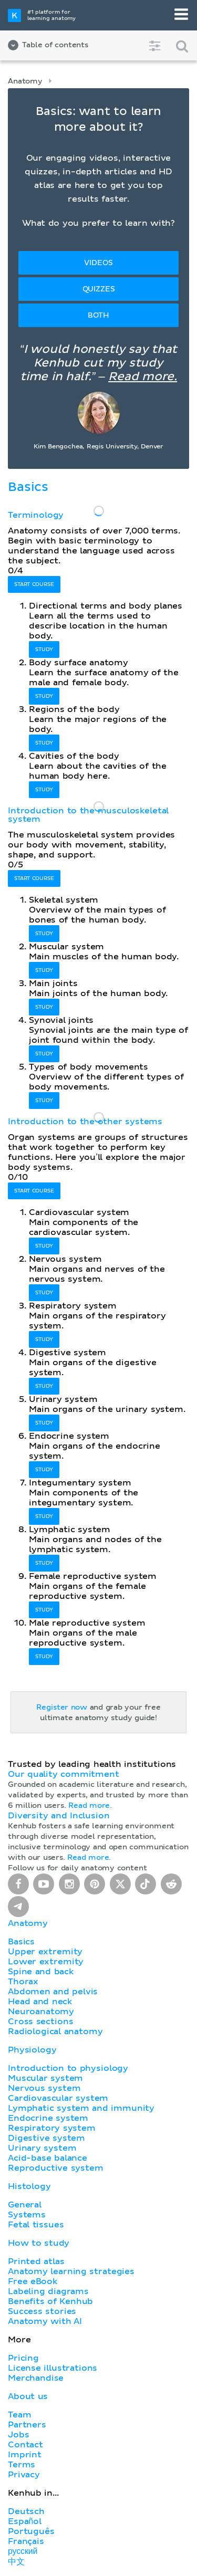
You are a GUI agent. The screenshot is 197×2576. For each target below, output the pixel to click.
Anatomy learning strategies (71, 2271)
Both (98, 315)
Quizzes (98, 289)
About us (28, 2396)
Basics (21, 1942)
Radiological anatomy (55, 2031)
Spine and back (41, 1971)
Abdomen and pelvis (53, 1991)
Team (19, 2415)
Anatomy (25, 81)
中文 (16, 2562)
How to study (38, 2243)
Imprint (25, 2455)
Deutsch (26, 2511)
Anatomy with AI (45, 2321)
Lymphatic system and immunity (81, 2108)
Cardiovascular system (58, 2098)
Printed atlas (36, 2261)
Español (25, 2521)
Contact (25, 2445)
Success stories (42, 2311)
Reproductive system (55, 2168)
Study (44, 649)
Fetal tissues (36, 2225)
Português (31, 2531)
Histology (29, 2186)
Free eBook (32, 2281)
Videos (98, 263)
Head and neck (40, 2001)
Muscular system (45, 2078)
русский (22, 2551)
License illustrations (52, 2368)
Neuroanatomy (41, 2011)
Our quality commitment (63, 1774)
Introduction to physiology (68, 2068)
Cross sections (40, 2021)
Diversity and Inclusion (59, 1815)
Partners (27, 2425)
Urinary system (42, 2148)
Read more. (142, 377)
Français (26, 2541)
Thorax (23, 1981)
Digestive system (46, 2138)
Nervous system (44, 2088)
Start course (34, 584)
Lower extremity (46, 1961)
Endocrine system (48, 2118)
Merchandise (36, 2378)
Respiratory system (52, 2128)
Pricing (23, 2358)
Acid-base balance (47, 2158)
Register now (61, 1707)
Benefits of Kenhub (50, 2301)
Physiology (32, 2050)
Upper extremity (45, 1951)
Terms (21, 2464)
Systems (27, 2215)
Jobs (18, 2435)
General (25, 2205)
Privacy (24, 2474)
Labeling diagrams (48, 2291)
